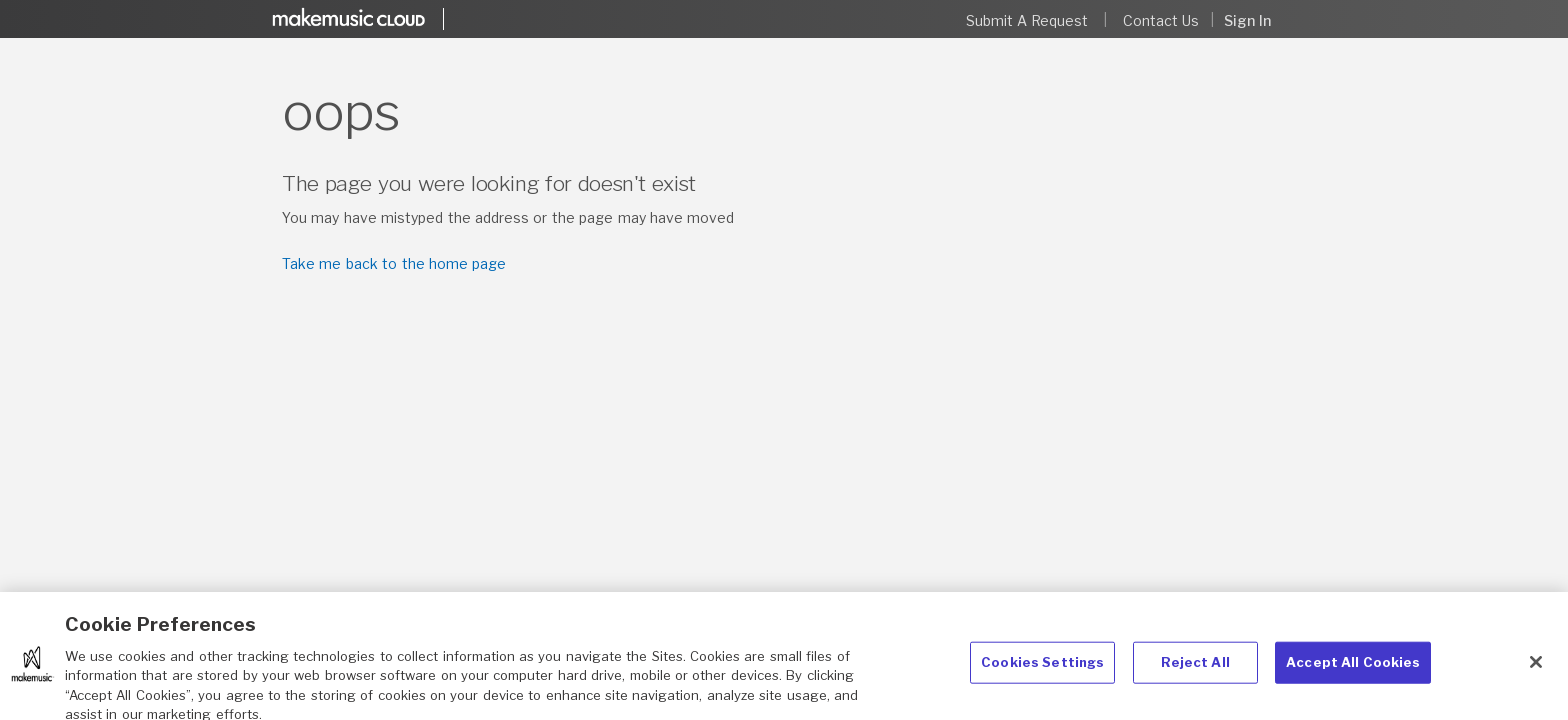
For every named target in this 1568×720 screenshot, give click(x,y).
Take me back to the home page (394, 263)
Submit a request (1027, 20)
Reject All (1195, 669)
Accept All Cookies (1353, 669)
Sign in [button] (1247, 20)
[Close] (1536, 669)
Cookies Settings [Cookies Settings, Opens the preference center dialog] (1042, 669)
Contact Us (1161, 20)
